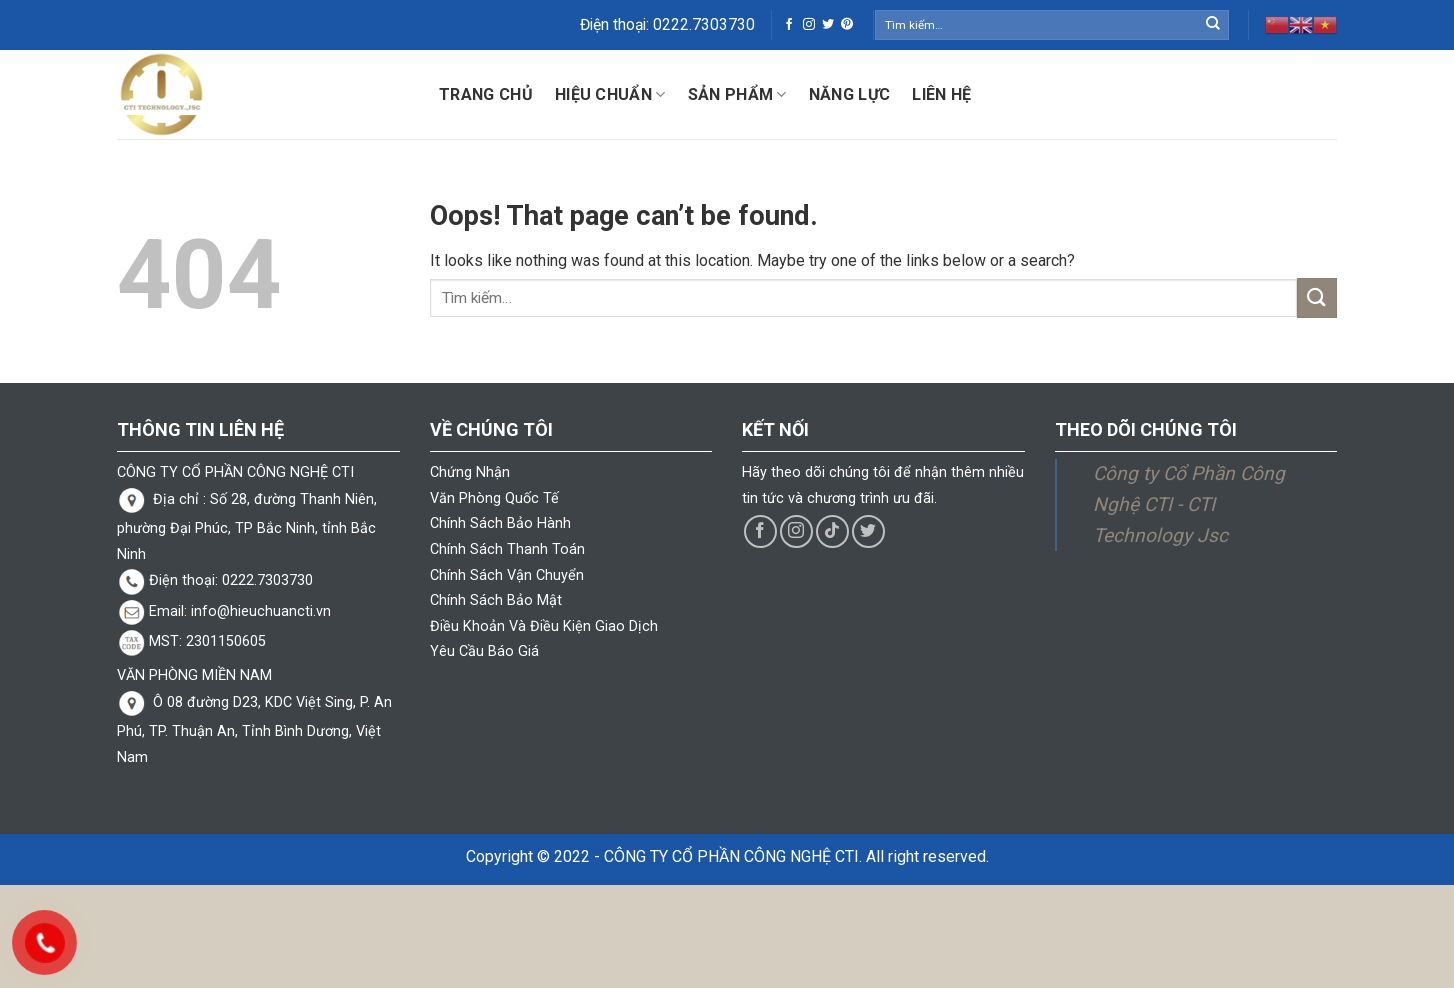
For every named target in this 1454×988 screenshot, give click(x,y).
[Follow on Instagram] (809, 25)
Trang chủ (486, 94)
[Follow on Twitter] (828, 25)
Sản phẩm (737, 95)
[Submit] (1213, 25)
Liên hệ (941, 94)
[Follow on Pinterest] (847, 25)
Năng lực (850, 94)
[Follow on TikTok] (832, 531)
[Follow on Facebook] (789, 25)
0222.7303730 (704, 25)
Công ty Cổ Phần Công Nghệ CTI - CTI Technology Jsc (1189, 504)
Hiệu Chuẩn (610, 95)
